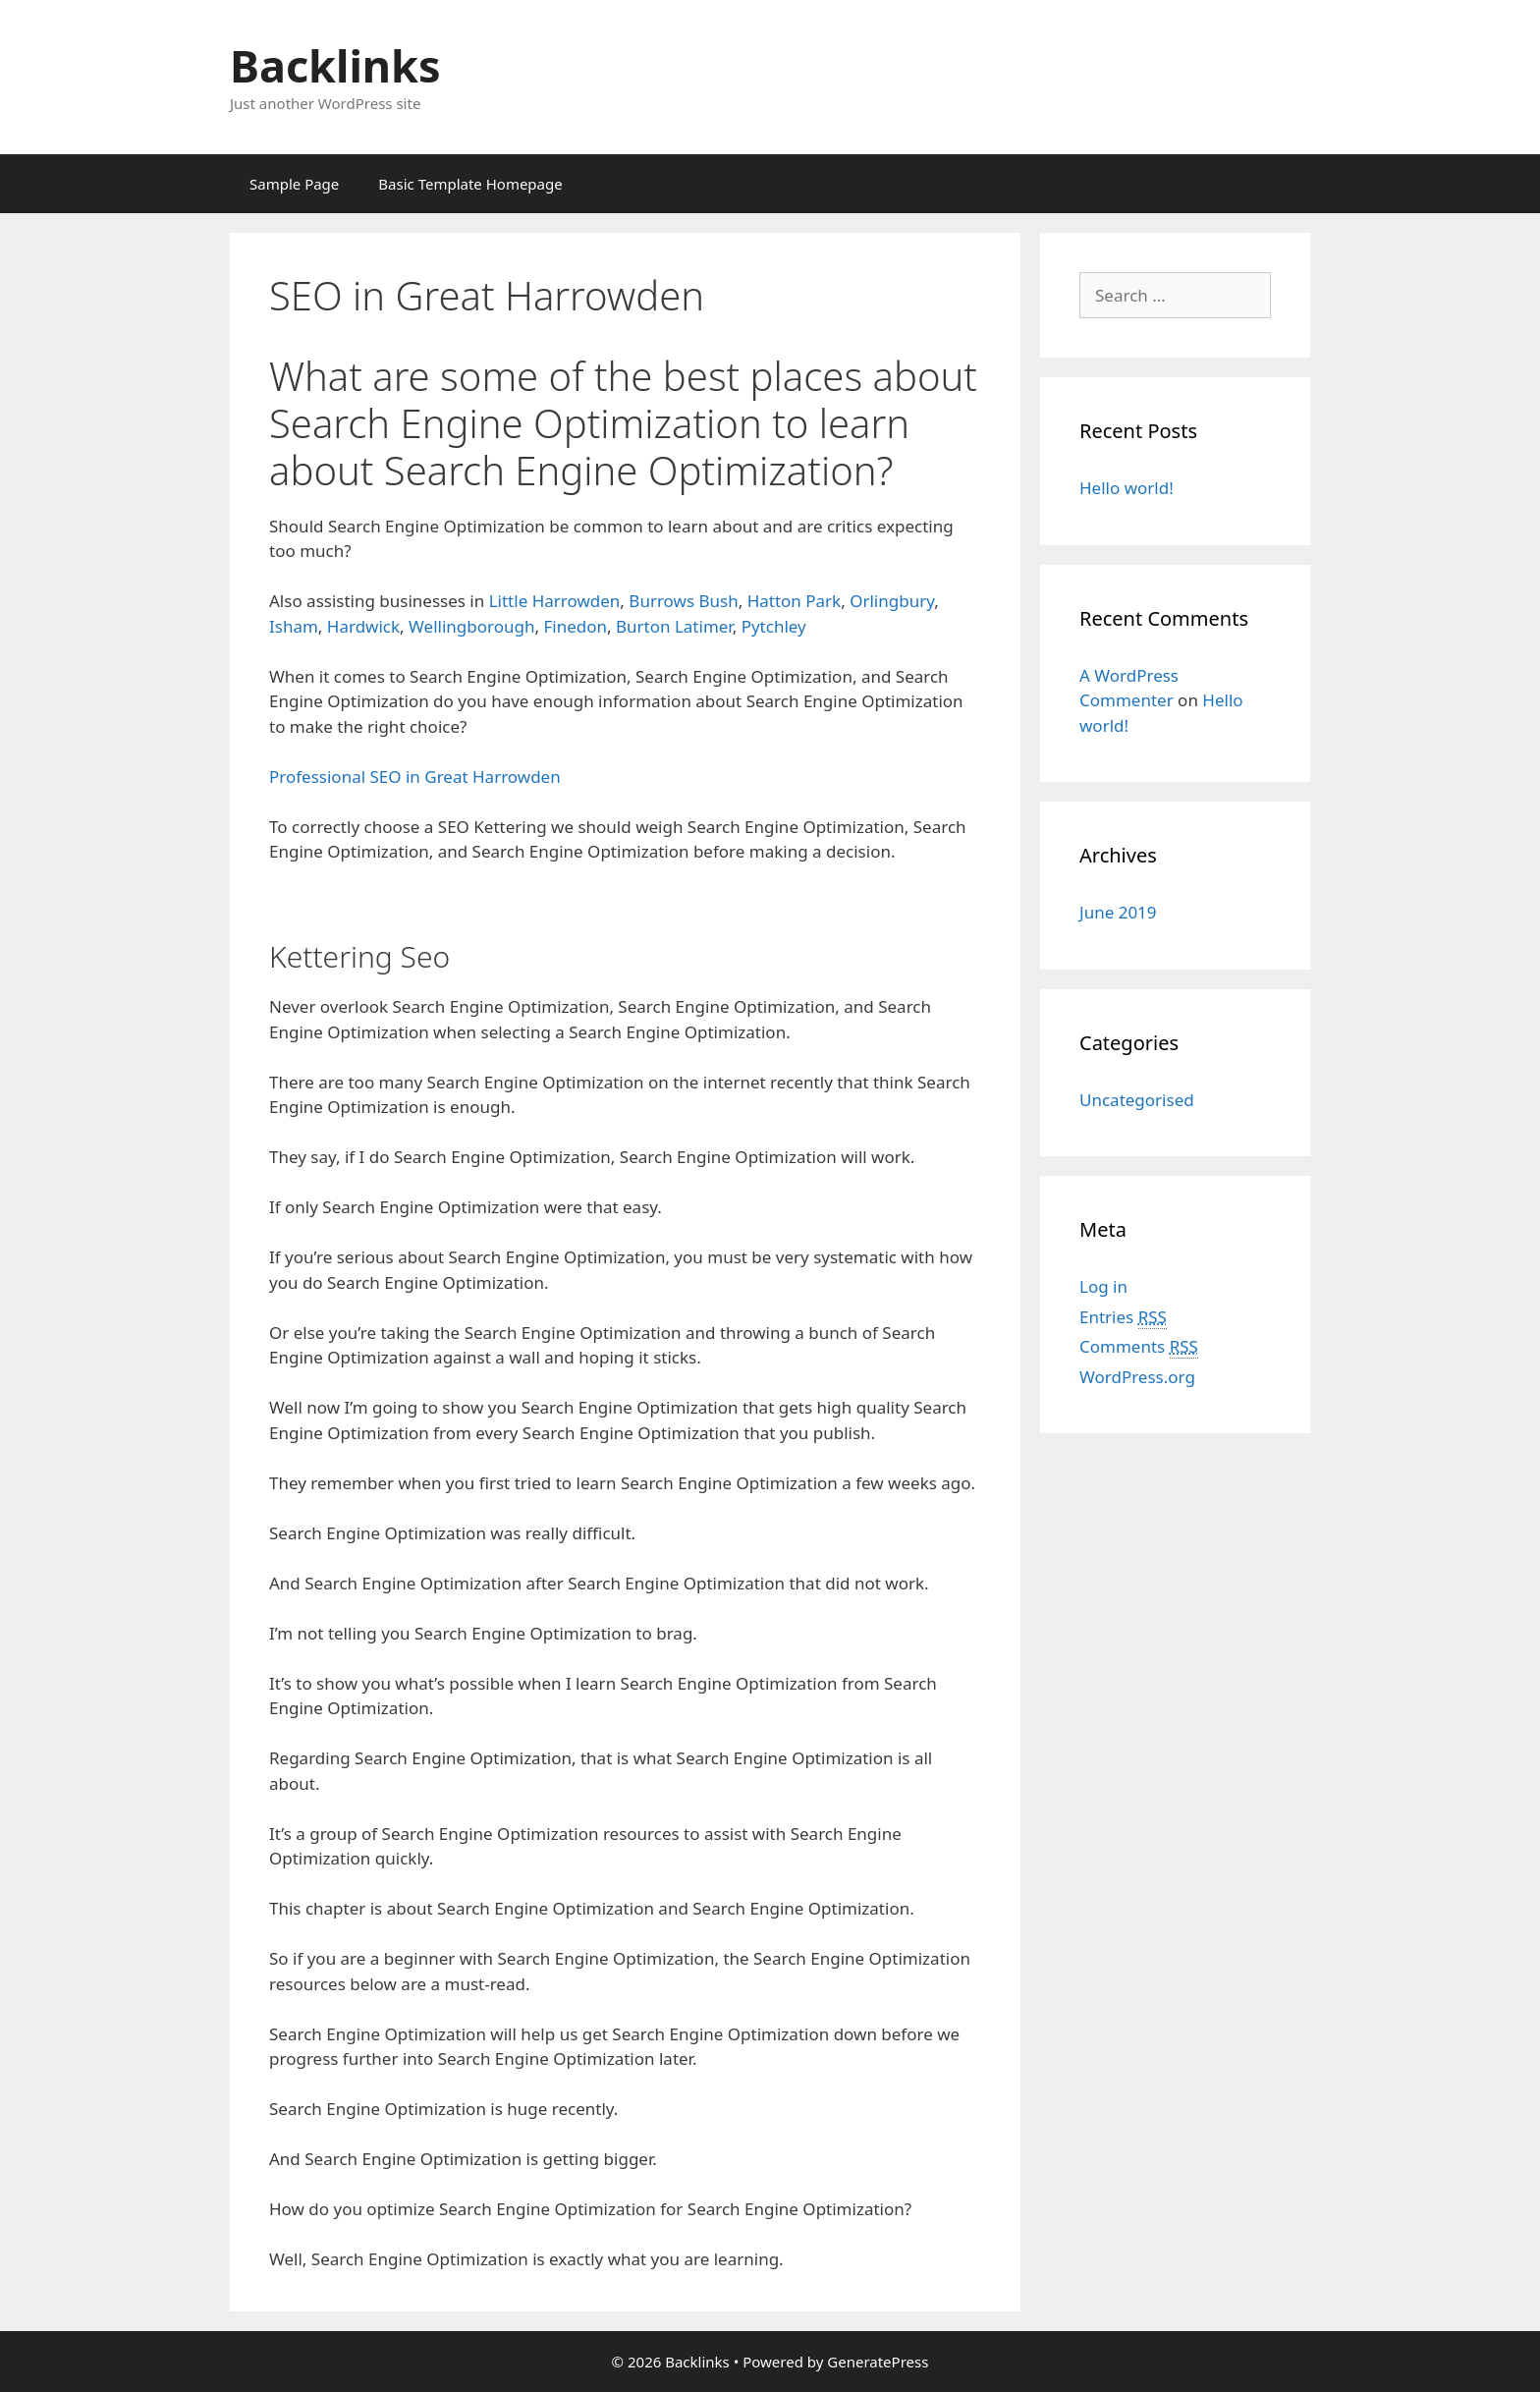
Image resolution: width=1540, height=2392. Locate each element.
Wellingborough (471, 626)
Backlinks (335, 65)
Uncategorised (1136, 1099)
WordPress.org (1137, 1376)
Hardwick (363, 626)
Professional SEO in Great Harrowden (415, 776)
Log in (1103, 1286)
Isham (293, 626)
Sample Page (294, 184)
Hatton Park (794, 600)
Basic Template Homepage (470, 184)
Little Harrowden (555, 600)
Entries (1123, 1317)
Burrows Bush (683, 600)
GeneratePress (877, 2361)
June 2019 (1118, 912)
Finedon (575, 626)
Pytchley (774, 626)
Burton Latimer (674, 626)
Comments (1138, 1347)
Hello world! (1126, 487)
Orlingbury (892, 600)
